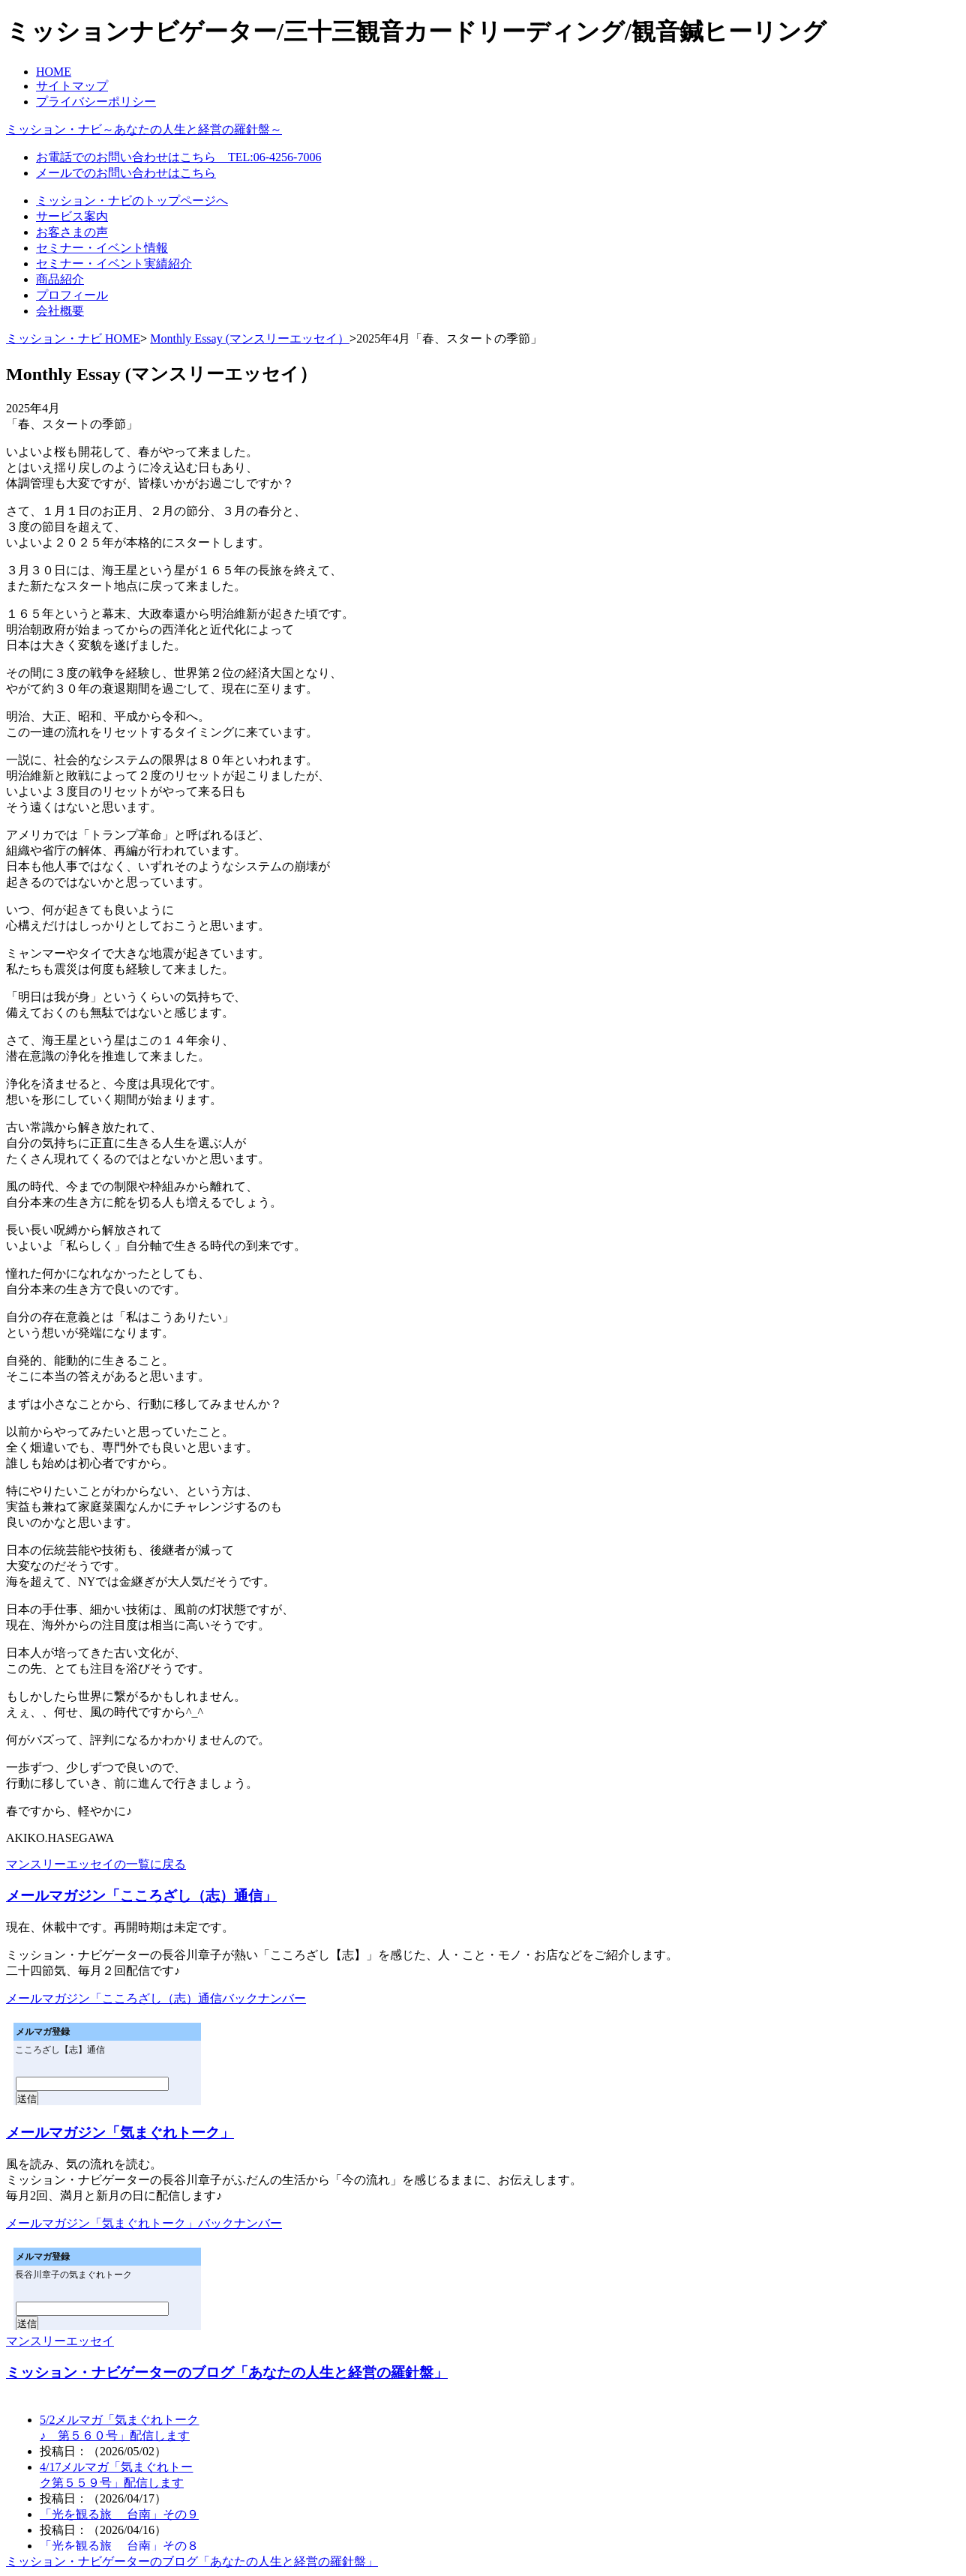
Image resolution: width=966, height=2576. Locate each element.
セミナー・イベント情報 (102, 247)
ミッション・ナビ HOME (73, 338)
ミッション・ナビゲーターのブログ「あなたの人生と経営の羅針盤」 (227, 2372)
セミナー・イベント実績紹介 (114, 263)
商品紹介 (60, 279)
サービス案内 (72, 216)
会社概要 (60, 310)
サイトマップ (72, 85)
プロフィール (72, 295)
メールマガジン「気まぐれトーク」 (120, 2132)
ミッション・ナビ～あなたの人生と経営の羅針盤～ (144, 129)
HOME (53, 71)
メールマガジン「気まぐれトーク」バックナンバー (144, 2223)
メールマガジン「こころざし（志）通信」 (141, 1896)
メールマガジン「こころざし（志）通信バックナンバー (156, 1998)
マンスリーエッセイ (60, 2341)
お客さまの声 (72, 232)
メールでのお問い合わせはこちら (126, 172)
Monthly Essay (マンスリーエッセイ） (250, 338)
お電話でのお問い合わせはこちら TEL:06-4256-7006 (178, 157)
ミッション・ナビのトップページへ (132, 200)
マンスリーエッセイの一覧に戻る (96, 1864)
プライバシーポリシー (96, 101)
